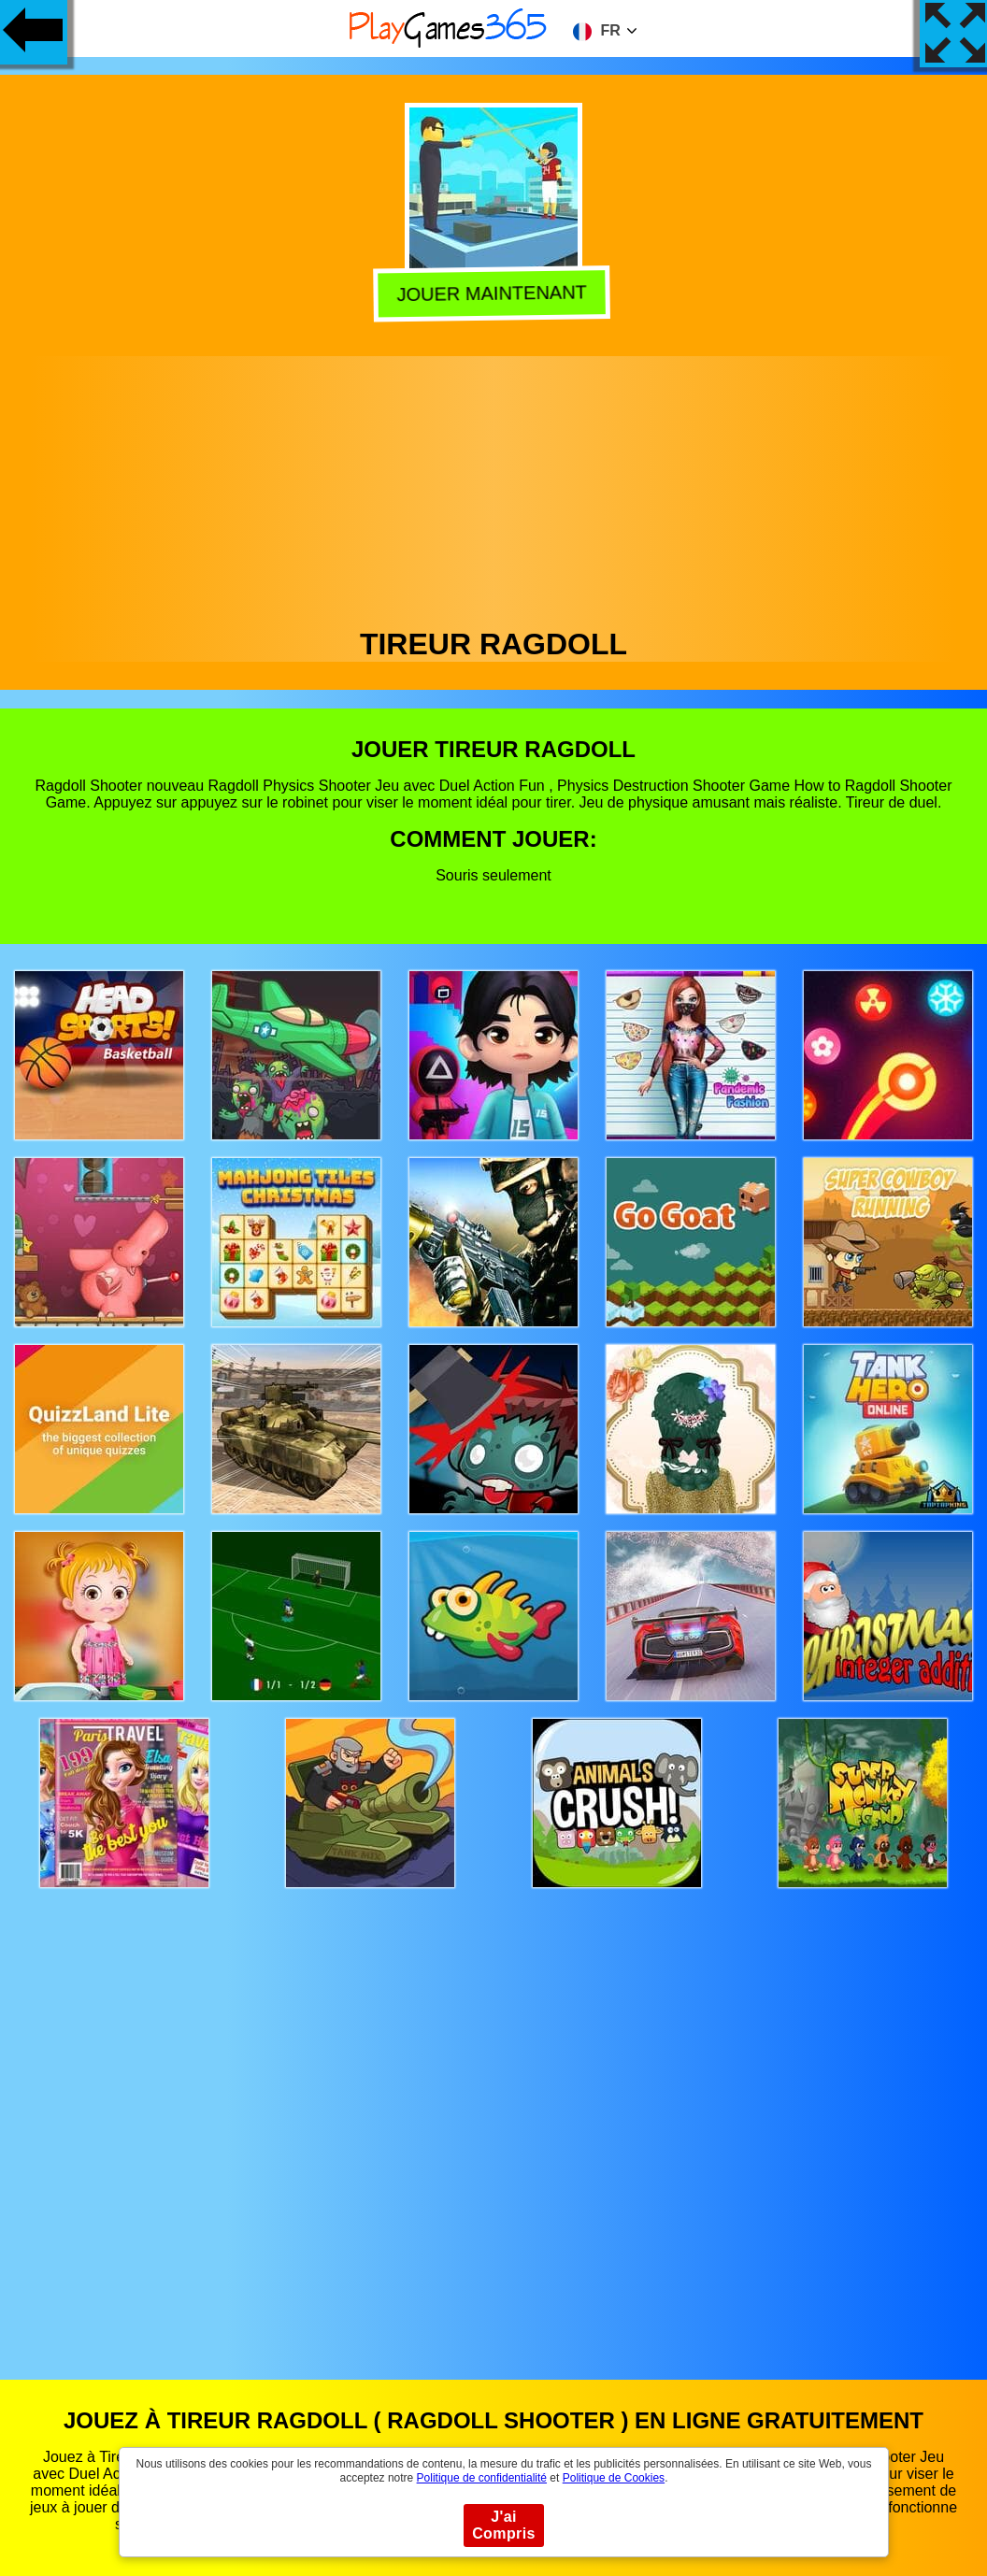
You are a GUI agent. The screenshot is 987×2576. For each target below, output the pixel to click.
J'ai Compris (504, 2525)
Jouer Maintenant (496, 293)
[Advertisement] (494, 487)
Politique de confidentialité (482, 2477)
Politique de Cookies (614, 2477)
